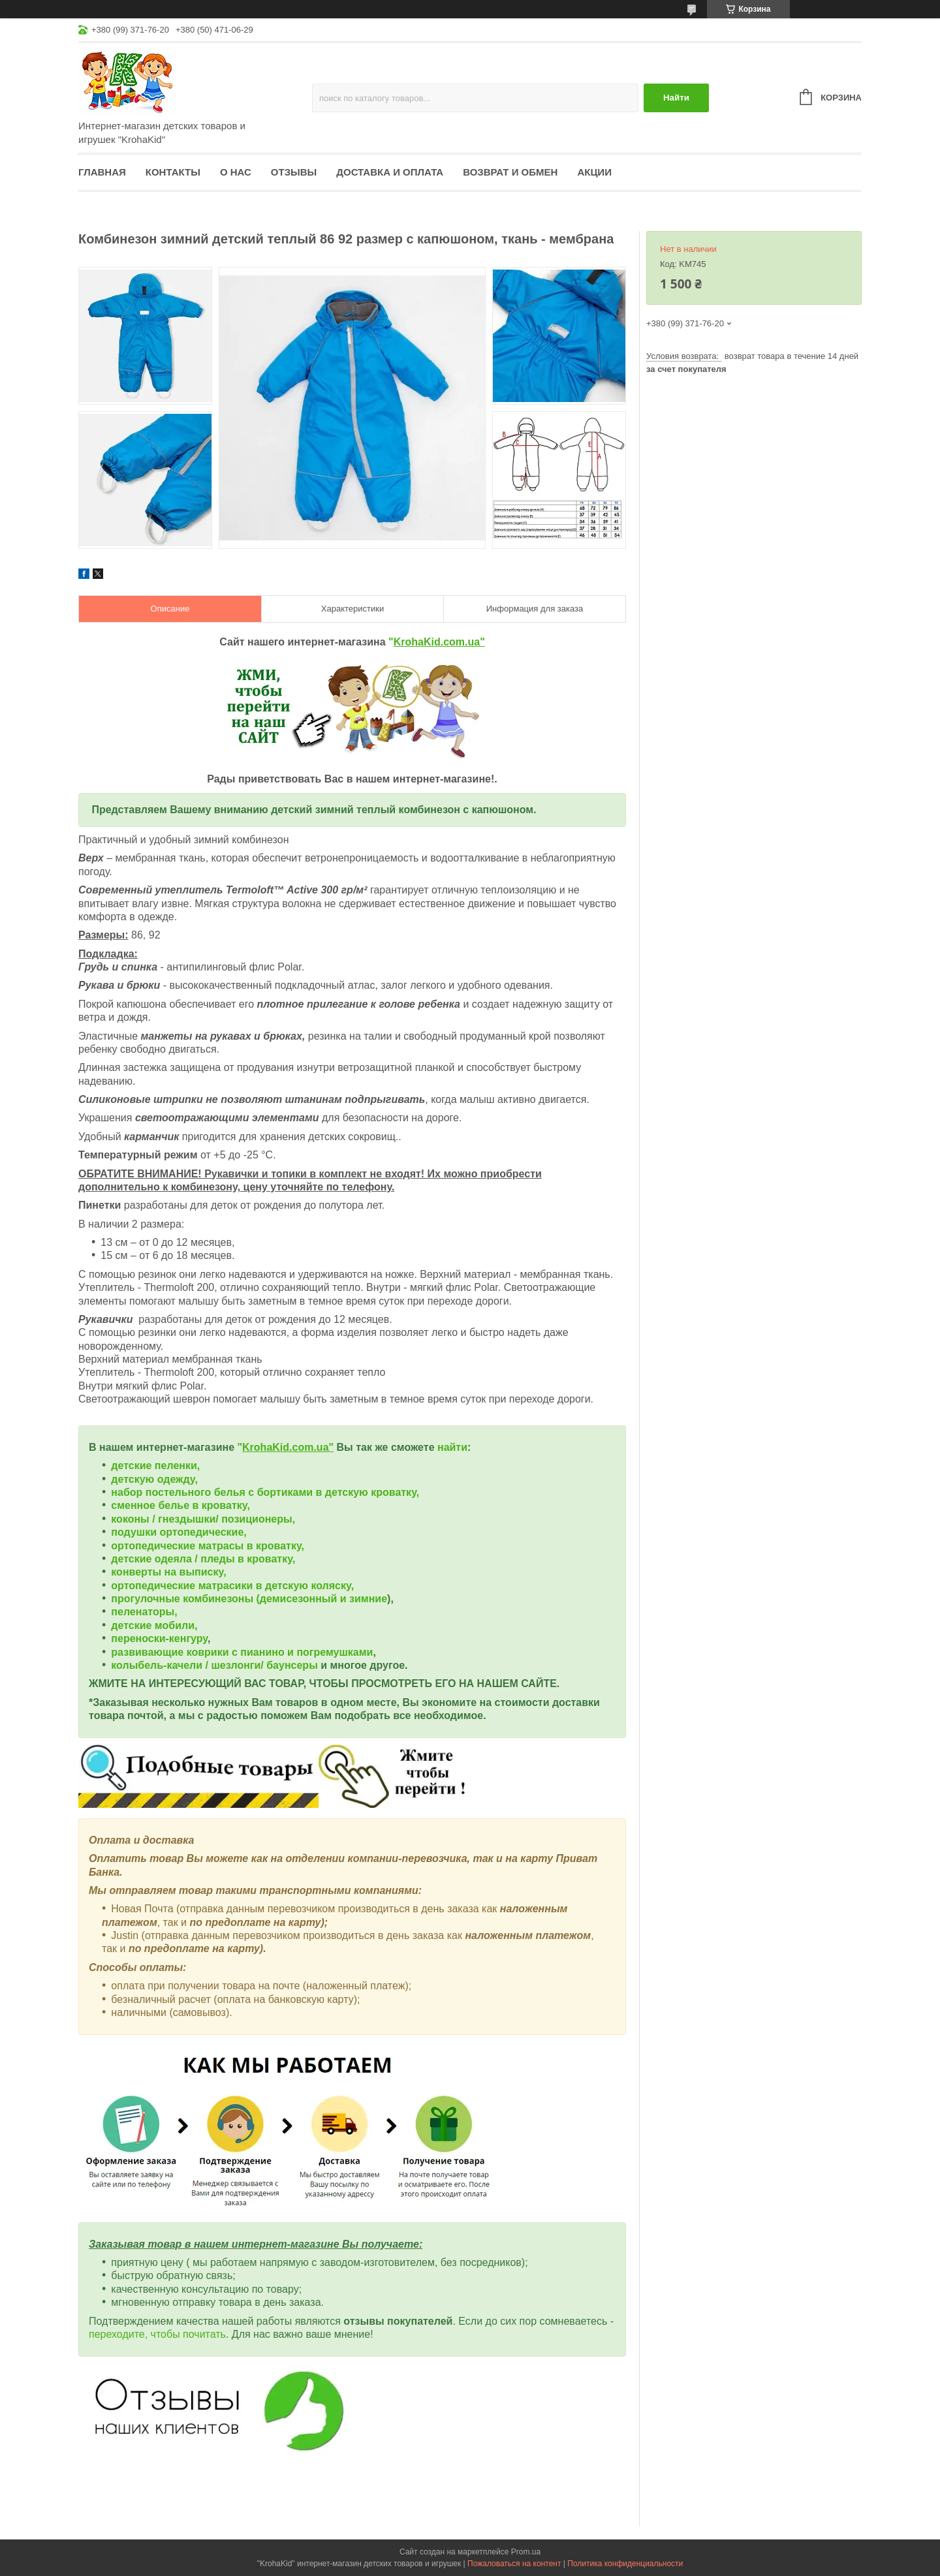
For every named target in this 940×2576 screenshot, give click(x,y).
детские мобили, (154, 1625)
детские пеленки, (155, 1465)
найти (452, 1447)
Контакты (173, 172)
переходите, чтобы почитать (157, 2334)
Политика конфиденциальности (625, 2563)
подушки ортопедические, (178, 1532)
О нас (235, 172)
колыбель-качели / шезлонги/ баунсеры (214, 1665)
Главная (102, 172)
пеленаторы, (144, 1611)
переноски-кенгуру (159, 1638)
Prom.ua (525, 2551)
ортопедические (154, 1545)
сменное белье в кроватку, (180, 1505)
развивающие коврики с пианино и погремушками (242, 1652)
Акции (594, 172)
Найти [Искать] (676, 97)
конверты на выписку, (168, 1571)
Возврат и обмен (510, 172)
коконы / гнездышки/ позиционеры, (203, 1519)
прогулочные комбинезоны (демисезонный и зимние (249, 1598)
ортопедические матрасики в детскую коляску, (232, 1585)
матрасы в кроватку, (251, 1545)
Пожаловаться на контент (514, 2563)
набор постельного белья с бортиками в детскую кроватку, (265, 1492)
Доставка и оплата (389, 172)
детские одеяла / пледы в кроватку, (203, 1558)
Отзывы (294, 172)
